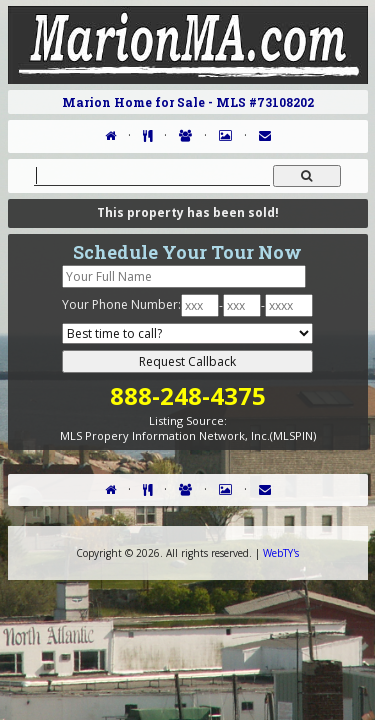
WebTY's (281, 553)
